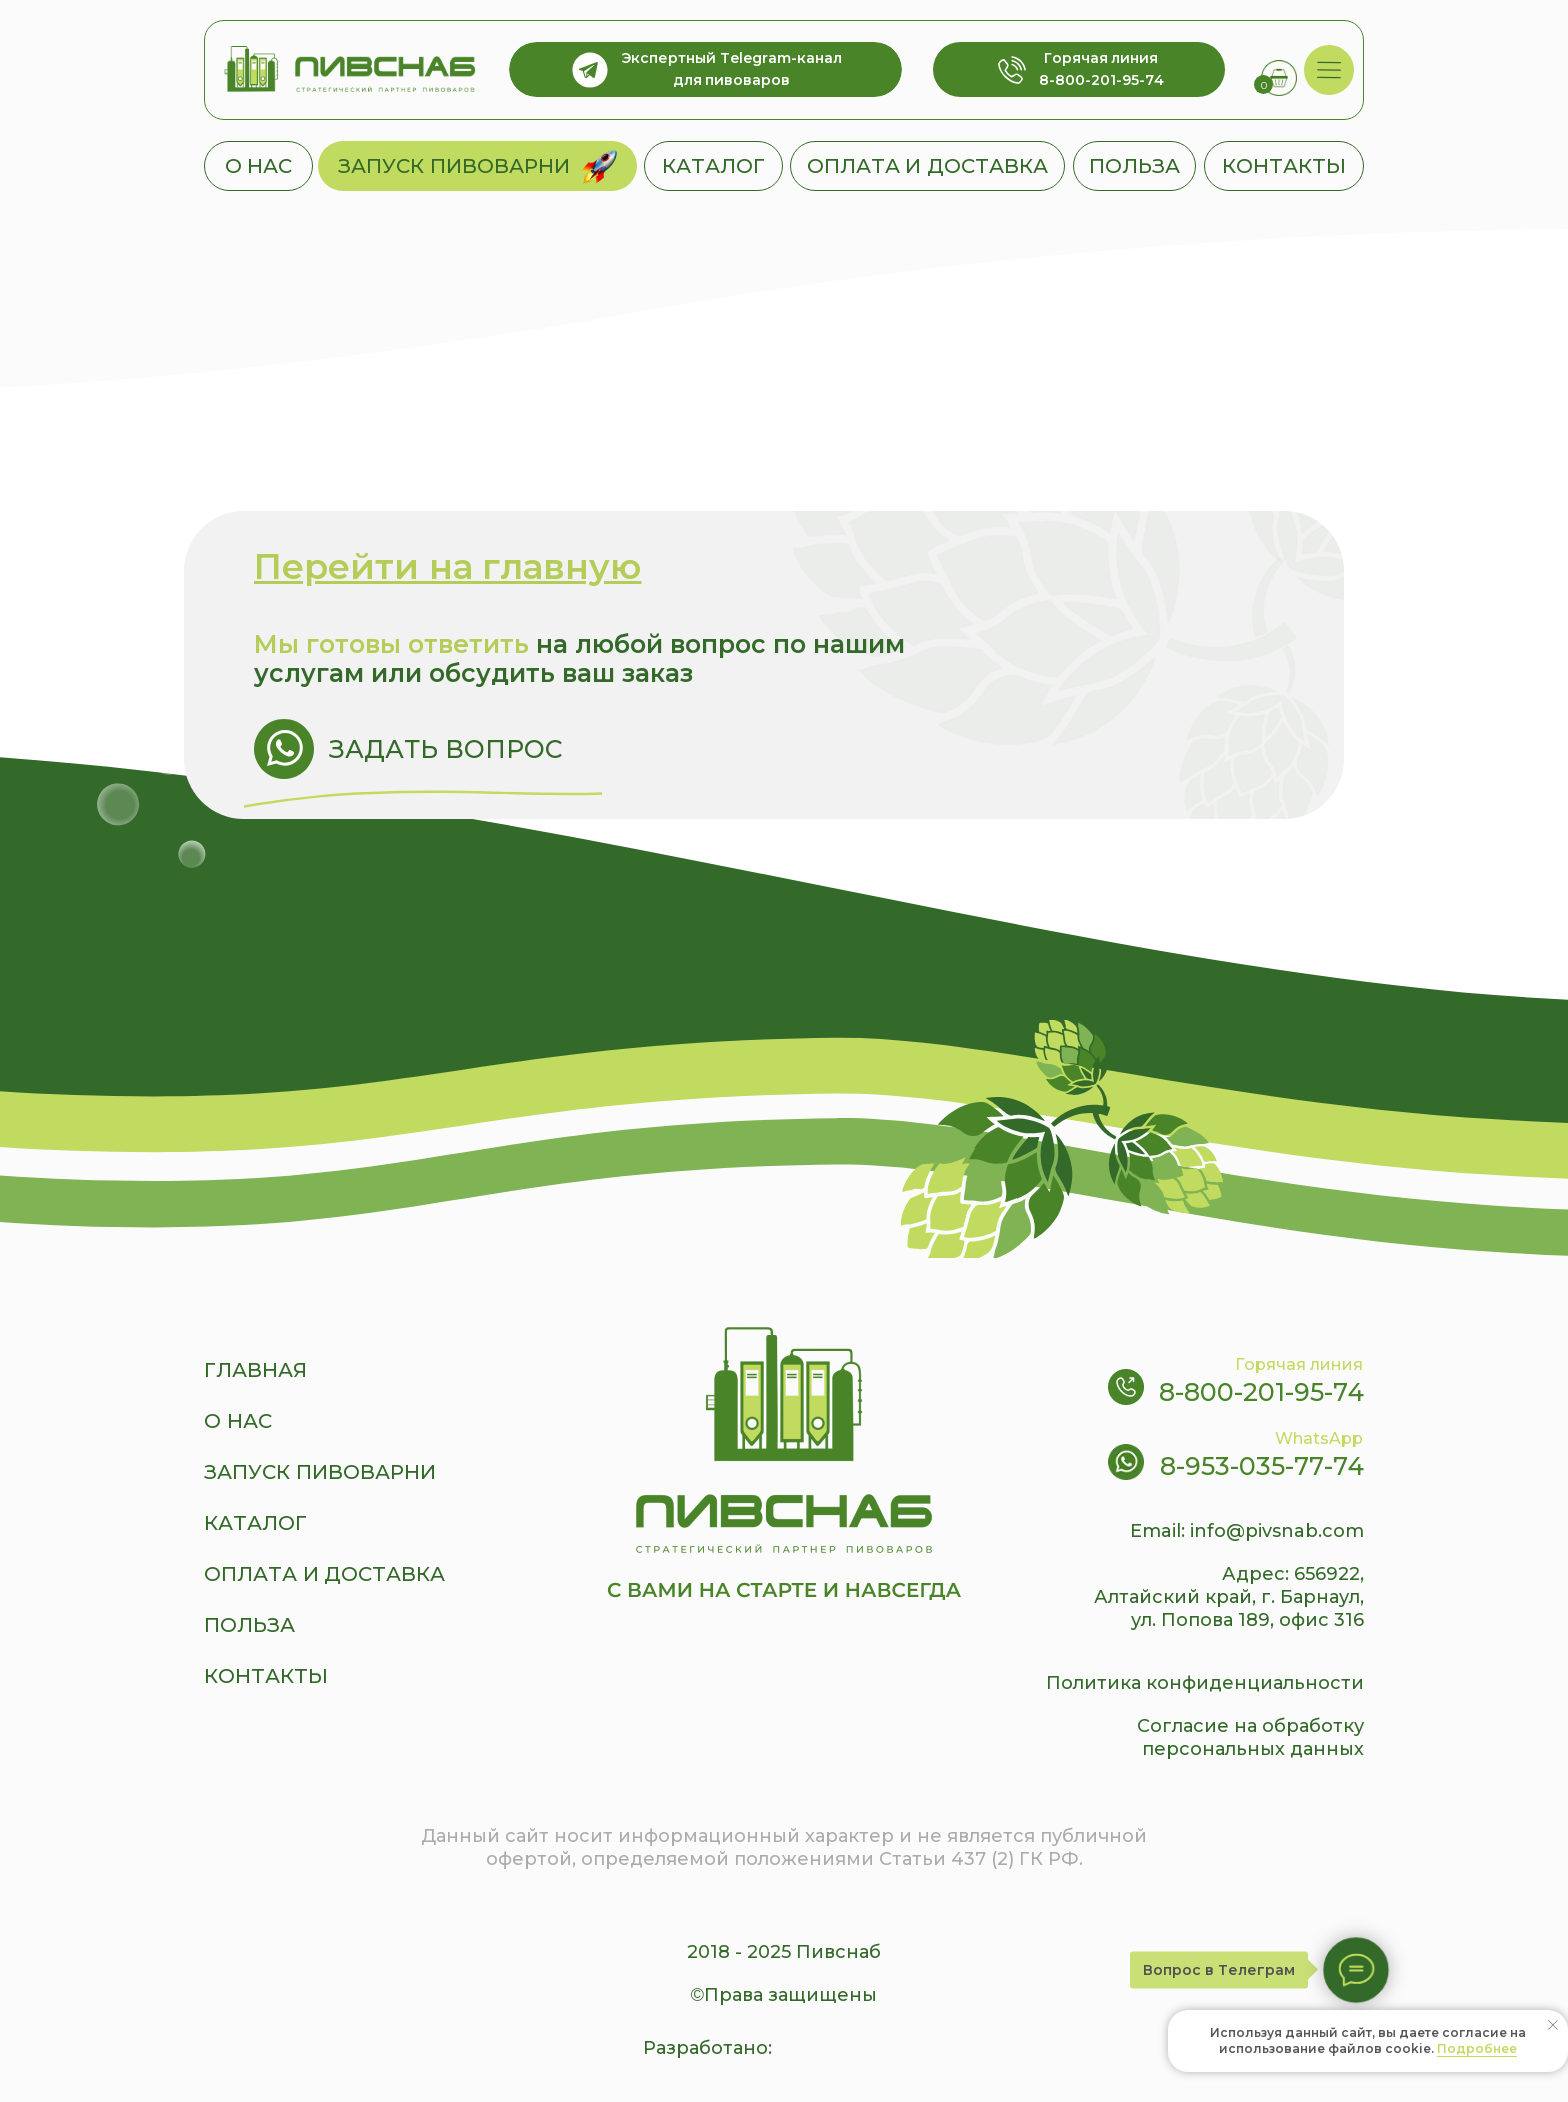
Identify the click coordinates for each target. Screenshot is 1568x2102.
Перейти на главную (447, 566)
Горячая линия (1299, 1364)
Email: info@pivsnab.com (1247, 1531)
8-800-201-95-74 (1261, 1392)
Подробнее (1477, 2048)
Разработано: (707, 2048)
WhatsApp (1319, 1438)
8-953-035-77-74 (1262, 1466)
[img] (1329, 70)
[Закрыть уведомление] (1553, 2025)
